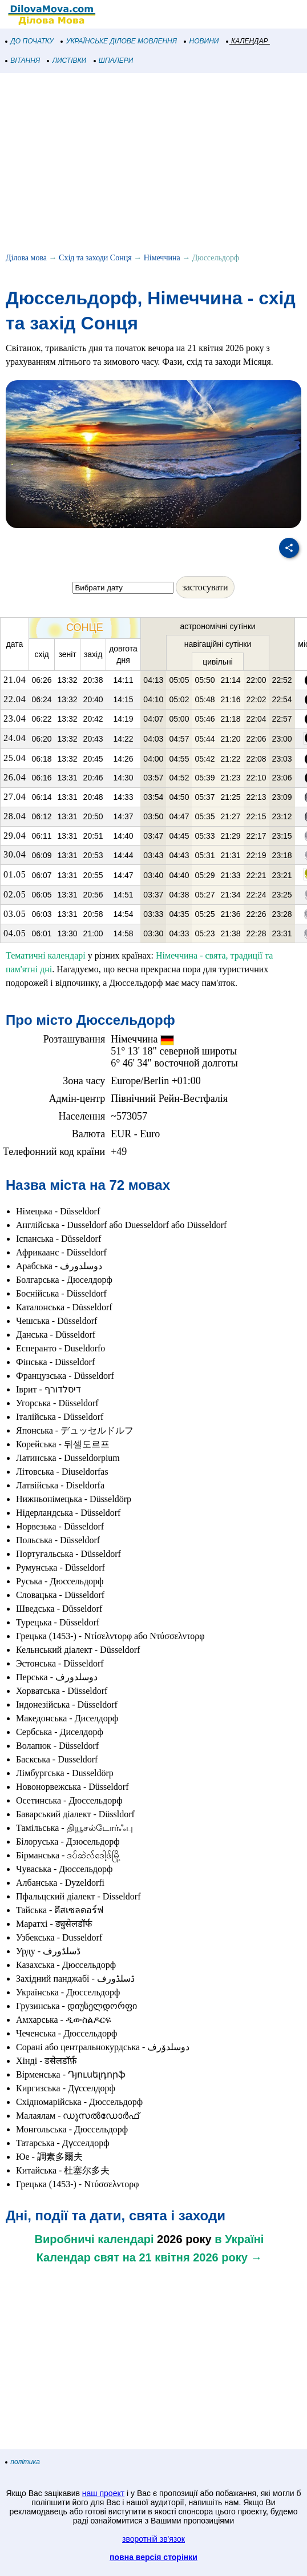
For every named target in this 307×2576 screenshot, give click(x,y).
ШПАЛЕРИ (113, 61)
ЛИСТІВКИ (67, 61)
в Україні (239, 2239)
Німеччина (162, 257)
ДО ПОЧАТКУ (29, 41)
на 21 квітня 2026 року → (192, 2257)
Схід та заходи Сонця (95, 257)
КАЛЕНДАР (247, 41)
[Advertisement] (153, 164)
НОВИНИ (202, 41)
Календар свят (78, 2257)
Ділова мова (26, 257)
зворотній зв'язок (153, 2538)
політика (23, 2462)
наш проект (103, 2493)
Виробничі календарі (94, 2239)
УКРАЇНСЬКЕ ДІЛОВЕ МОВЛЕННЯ (119, 41)
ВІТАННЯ (23, 61)
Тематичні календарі (46, 955)
